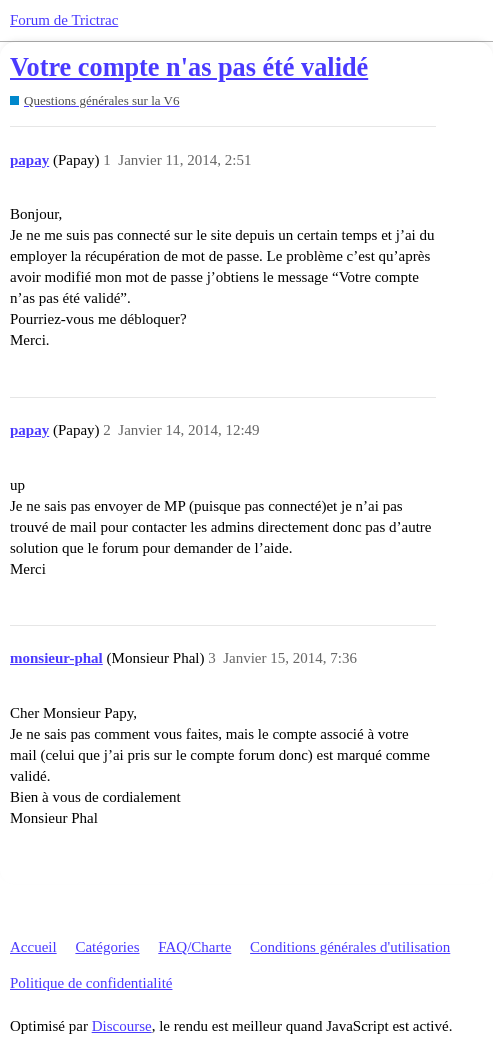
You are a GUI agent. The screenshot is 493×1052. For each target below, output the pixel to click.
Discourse (122, 1026)
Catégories (107, 947)
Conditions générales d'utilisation (350, 947)
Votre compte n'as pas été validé (189, 67)
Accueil (33, 947)
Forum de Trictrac (64, 20)
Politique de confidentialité (91, 983)
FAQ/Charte (194, 947)
